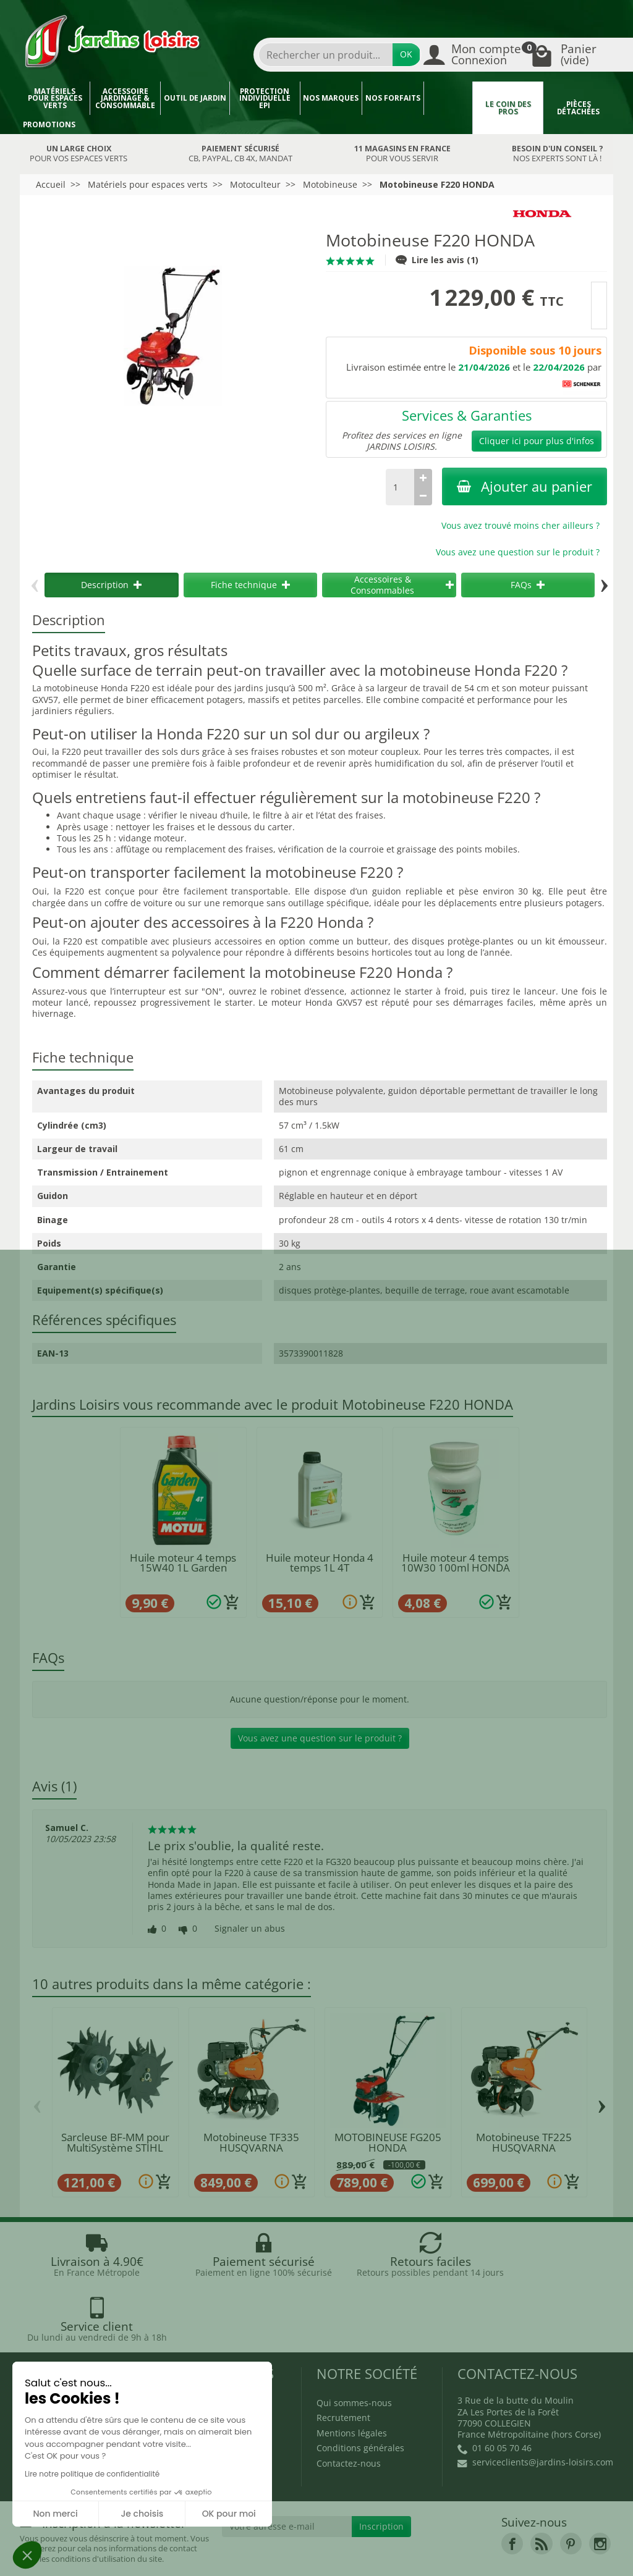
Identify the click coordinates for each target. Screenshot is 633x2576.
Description (111, 585)
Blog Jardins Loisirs (74, 2347)
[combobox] (326, 54)
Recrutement (343, 2362)
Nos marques (331, 98)
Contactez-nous (348, 2408)
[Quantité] (400, 487)
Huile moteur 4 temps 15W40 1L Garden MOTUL (183, 1568)
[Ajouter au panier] (232, 1602)
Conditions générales (360, 2392)
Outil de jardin (195, 98)
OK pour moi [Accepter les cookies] (229, 2513)
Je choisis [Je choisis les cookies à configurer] (142, 2513)
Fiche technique (250, 585)
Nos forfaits (392, 98)
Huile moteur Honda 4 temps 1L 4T (319, 1563)
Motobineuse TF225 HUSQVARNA (524, 2142)
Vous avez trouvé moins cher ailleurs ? (520, 525)
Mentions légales (351, 2377)
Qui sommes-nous (354, 2347)
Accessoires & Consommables (401, 584)
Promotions (49, 124)
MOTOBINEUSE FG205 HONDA (387, 2142)
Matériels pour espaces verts (55, 98)
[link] (512, 2488)
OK (406, 54)
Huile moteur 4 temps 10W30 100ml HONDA (455, 1563)
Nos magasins (265, 2543)
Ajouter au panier (524, 486)
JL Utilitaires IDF (501, 2543)
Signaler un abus (250, 1928)
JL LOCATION (416, 2543)
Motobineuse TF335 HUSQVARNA (251, 2142)
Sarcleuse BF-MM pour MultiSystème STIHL (115, 2142)
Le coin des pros (508, 107)
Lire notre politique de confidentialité (92, 2474)
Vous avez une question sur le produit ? (518, 552)
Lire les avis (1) (437, 260)
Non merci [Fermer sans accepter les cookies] (55, 2513)
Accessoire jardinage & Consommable (125, 98)
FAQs (528, 585)
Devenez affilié (57, 2555)
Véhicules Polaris (274, 2555)
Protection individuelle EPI (265, 98)
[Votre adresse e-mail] (287, 2470)
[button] (27, 2555)
